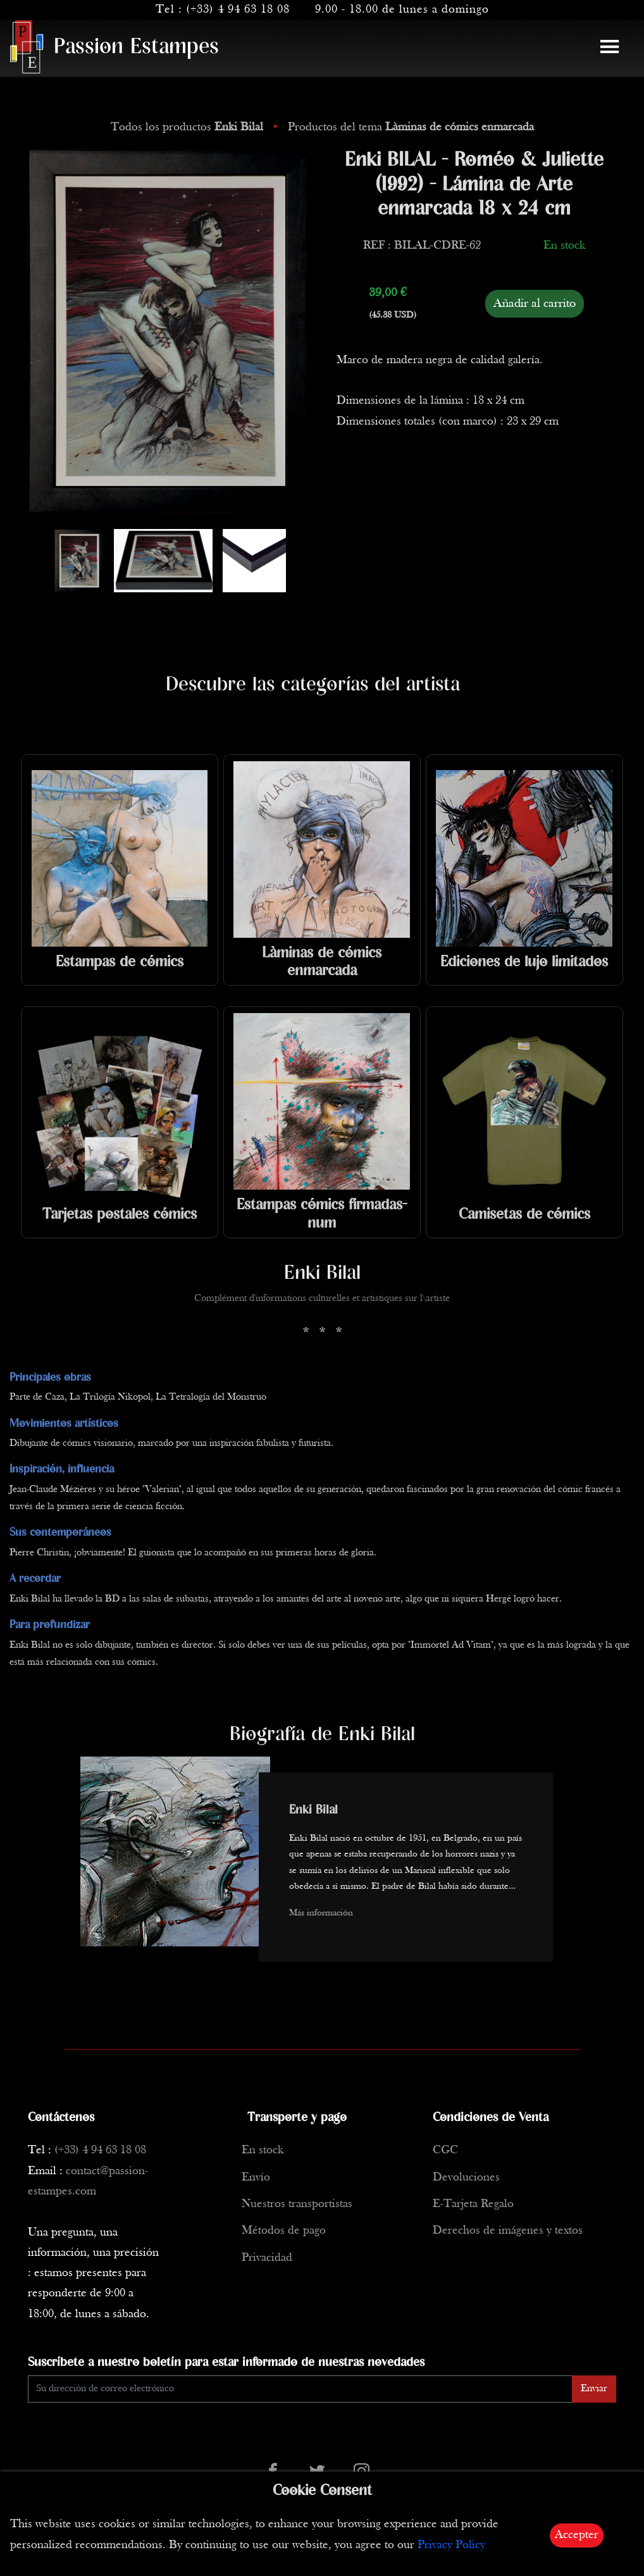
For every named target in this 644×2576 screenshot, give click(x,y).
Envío (256, 2178)
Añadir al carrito (534, 303)
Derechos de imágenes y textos (508, 2231)
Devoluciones (466, 2178)
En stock (262, 2150)
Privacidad (267, 2258)
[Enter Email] (300, 2389)
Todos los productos (188, 127)
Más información (321, 1913)
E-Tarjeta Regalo (473, 2204)
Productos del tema (411, 127)
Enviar (594, 2389)
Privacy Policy (451, 2545)
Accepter (576, 2535)
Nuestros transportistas (297, 2204)
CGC (445, 2150)
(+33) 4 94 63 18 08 (238, 10)
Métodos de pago (284, 2231)
